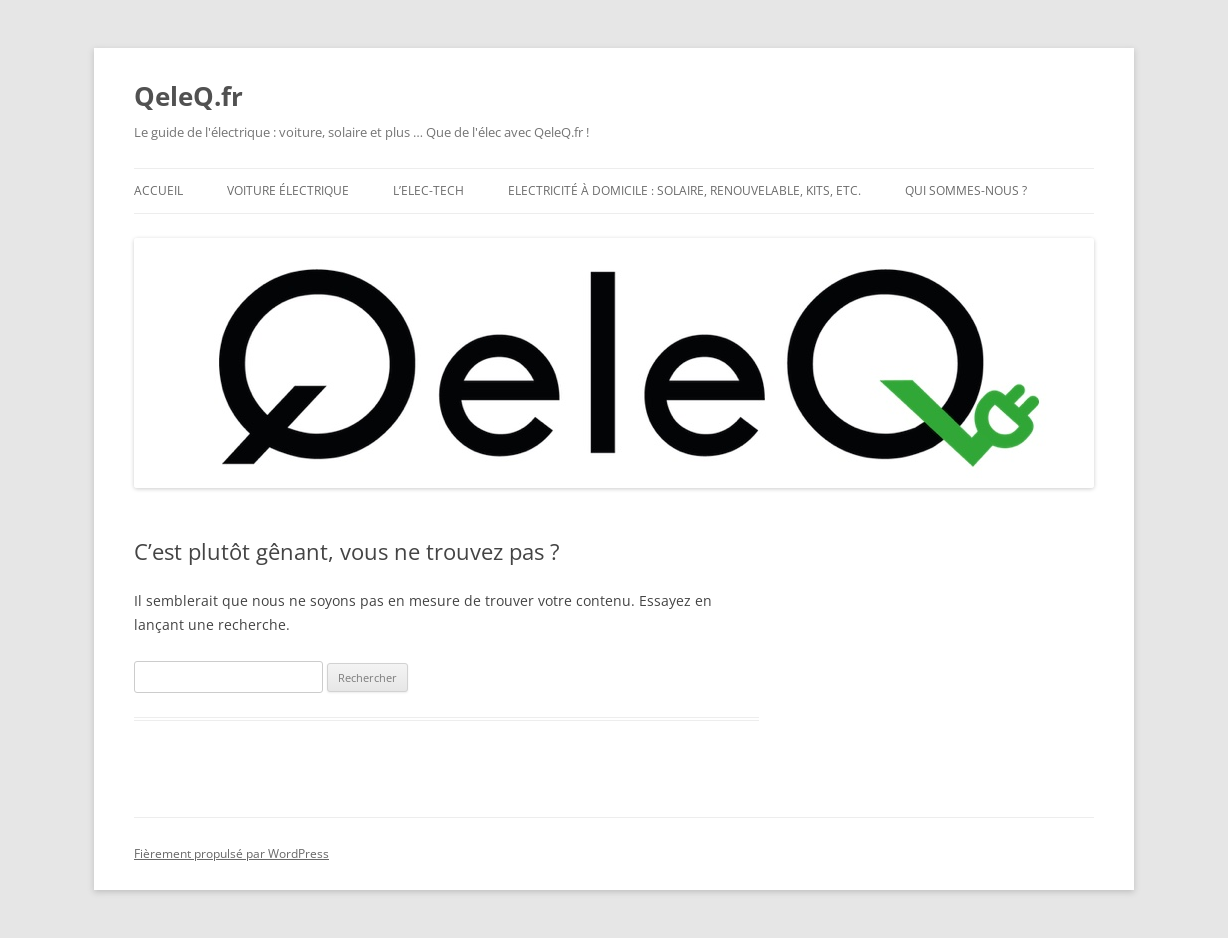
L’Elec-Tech (428, 190)
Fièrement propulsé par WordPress (231, 853)
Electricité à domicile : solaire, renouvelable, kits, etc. (684, 190)
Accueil (158, 190)
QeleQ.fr (188, 96)
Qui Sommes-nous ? (966, 190)
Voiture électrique (288, 190)
